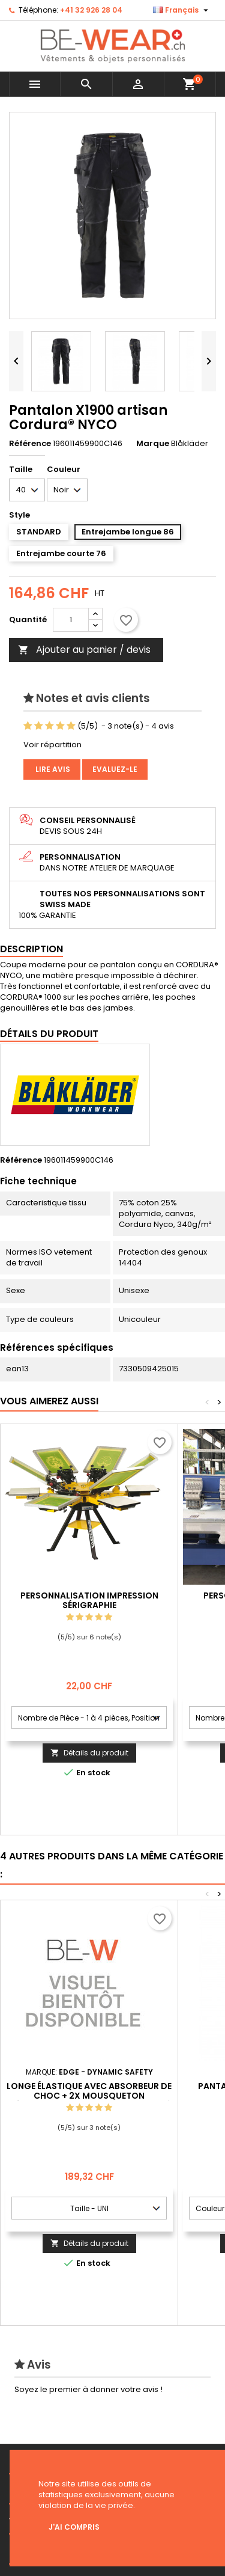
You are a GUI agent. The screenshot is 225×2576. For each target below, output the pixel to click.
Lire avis (52, 769)
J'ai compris (74, 2527)
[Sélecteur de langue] (182, 10)
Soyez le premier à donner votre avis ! (88, 2389)
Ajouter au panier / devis (84, 649)
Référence (30, 443)
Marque (152, 443)
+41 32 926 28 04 (91, 10)
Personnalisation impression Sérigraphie (89, 1600)
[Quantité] (71, 620)
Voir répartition (52, 744)
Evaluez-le (114, 769)
